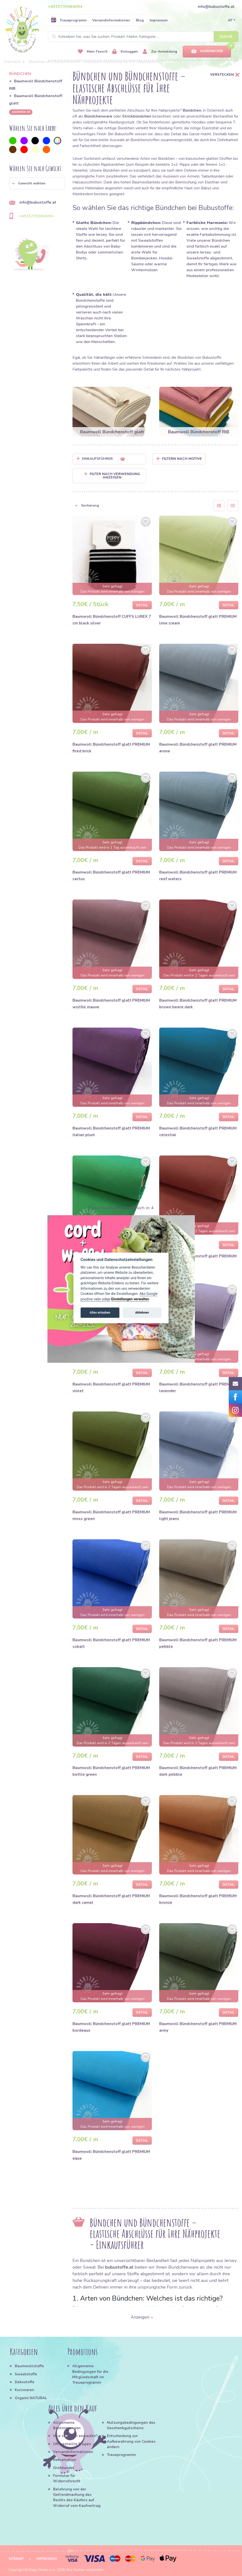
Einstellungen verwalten (130, 1299)
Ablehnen (142, 1312)
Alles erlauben (100, 1312)
